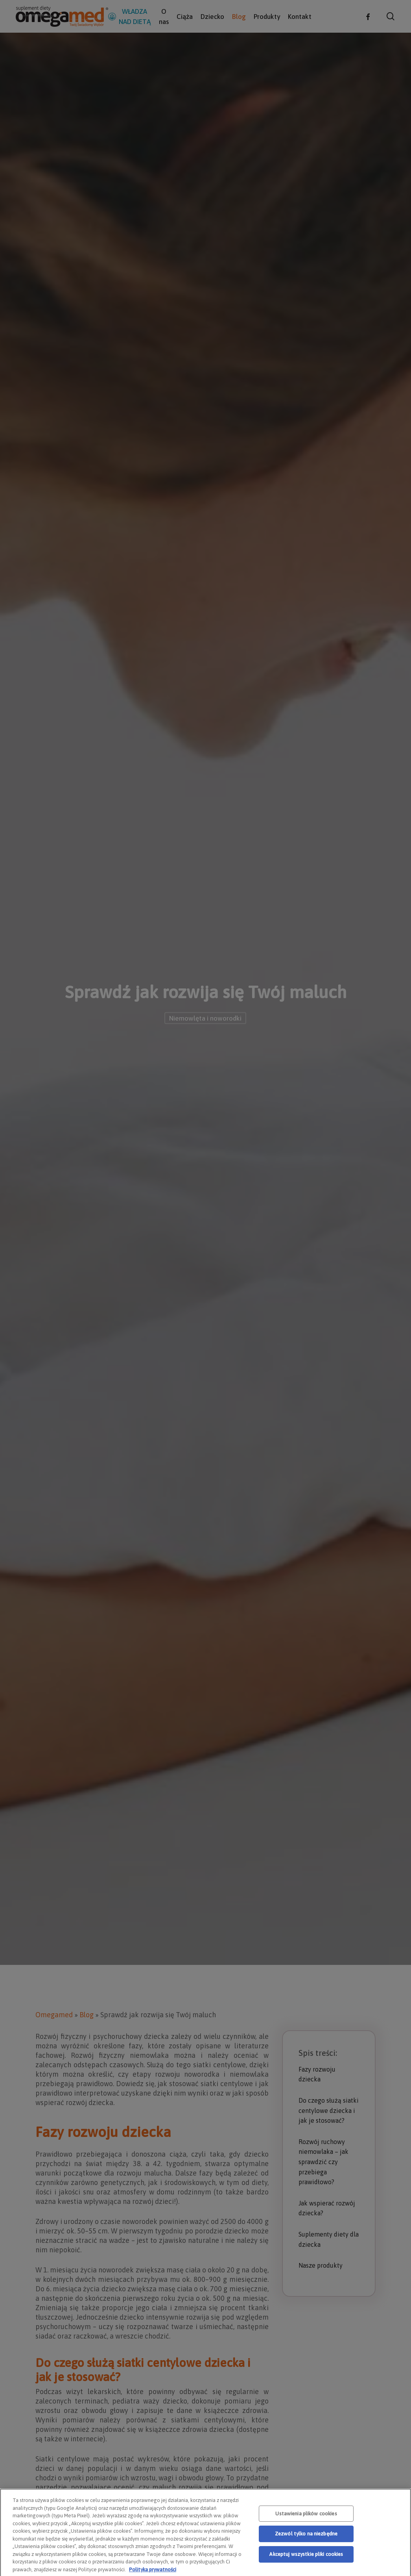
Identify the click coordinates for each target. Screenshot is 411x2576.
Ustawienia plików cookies (306, 2526)
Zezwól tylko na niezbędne (306, 2546)
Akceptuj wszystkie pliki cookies (306, 2567)
